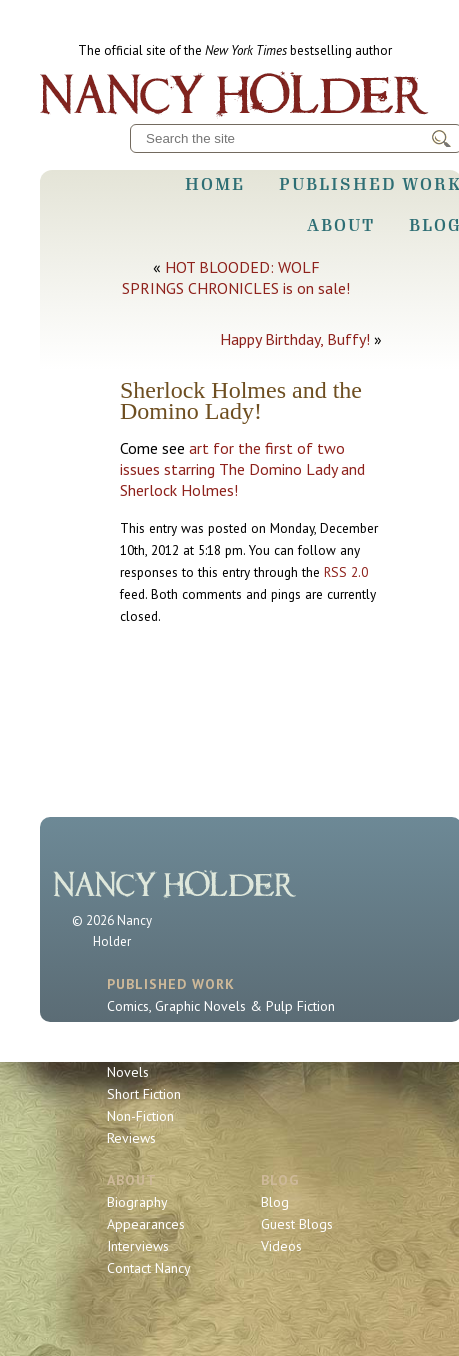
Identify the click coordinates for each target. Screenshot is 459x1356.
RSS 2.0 (346, 572)
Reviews (131, 1138)
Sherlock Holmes (158, 1028)
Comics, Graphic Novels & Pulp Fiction (221, 1006)
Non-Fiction (140, 1116)
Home (215, 184)
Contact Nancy (149, 1268)
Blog (280, 1180)
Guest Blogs (297, 1224)
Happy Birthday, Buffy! (295, 339)
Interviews (138, 1246)
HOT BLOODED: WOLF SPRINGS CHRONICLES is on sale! (236, 277)
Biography (137, 1202)
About (341, 225)
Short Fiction (144, 1094)
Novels (128, 1072)
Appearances (146, 1224)
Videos (281, 1246)
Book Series (143, 1050)
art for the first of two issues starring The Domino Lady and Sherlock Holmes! (242, 469)
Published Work (171, 984)
